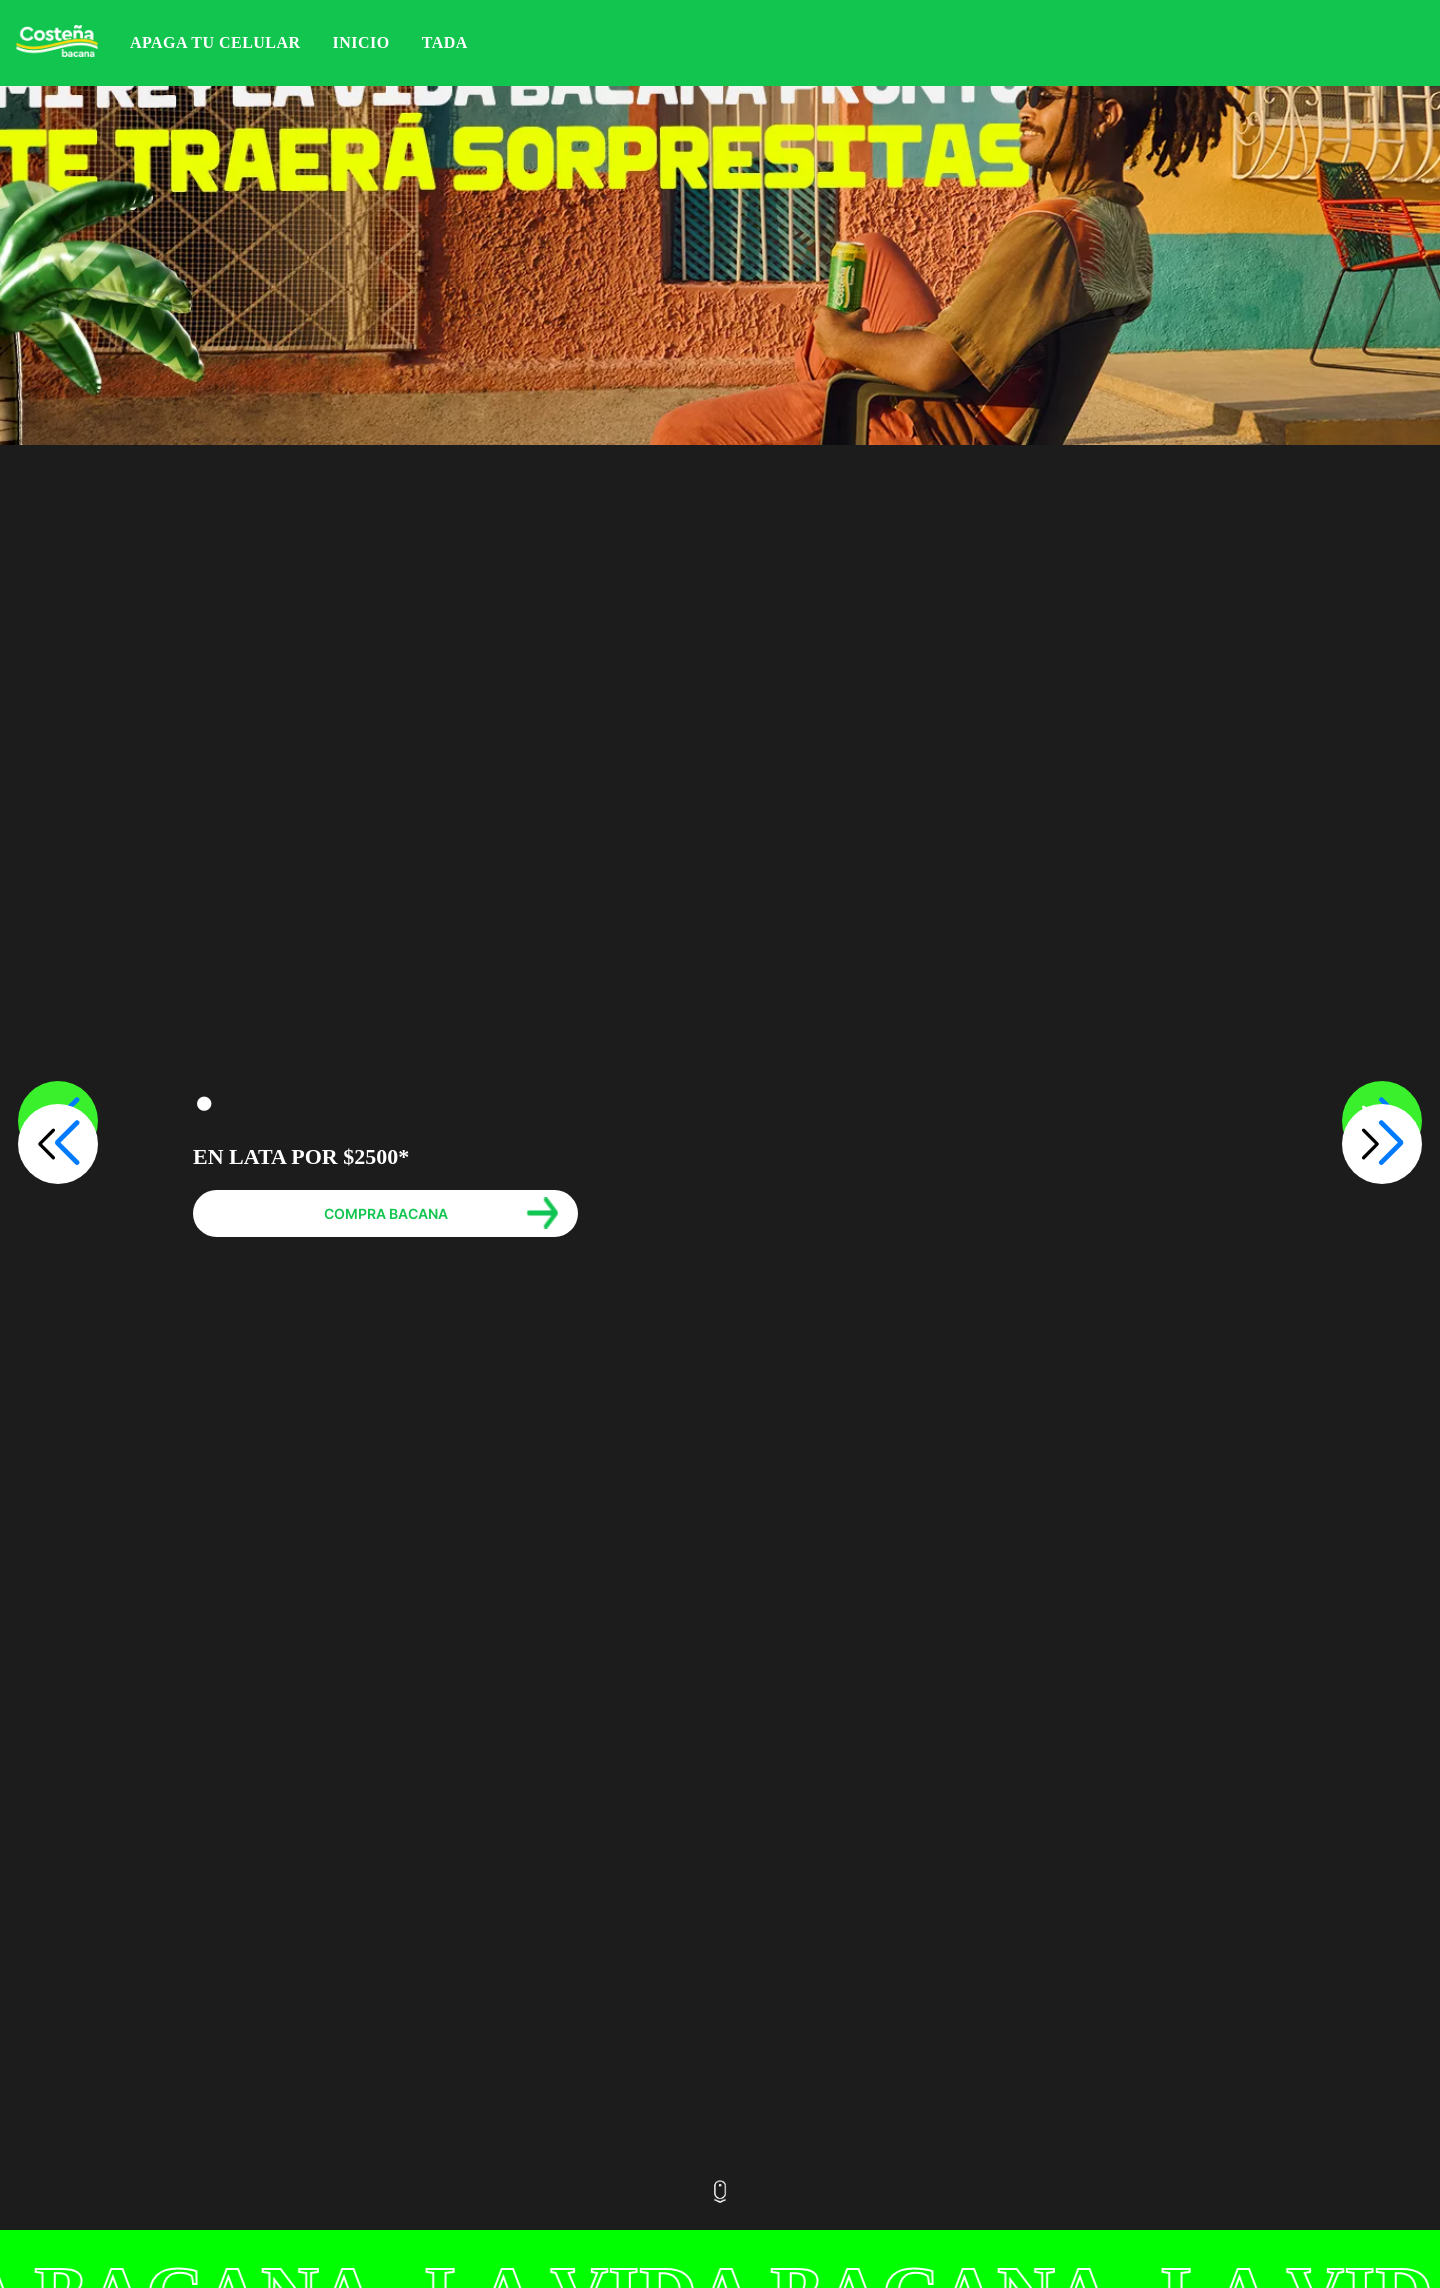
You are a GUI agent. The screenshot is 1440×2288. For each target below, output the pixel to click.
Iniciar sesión (1418, 43)
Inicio (361, 42)
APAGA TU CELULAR (215, 42)
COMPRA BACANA (386, 1213)
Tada (445, 42)
